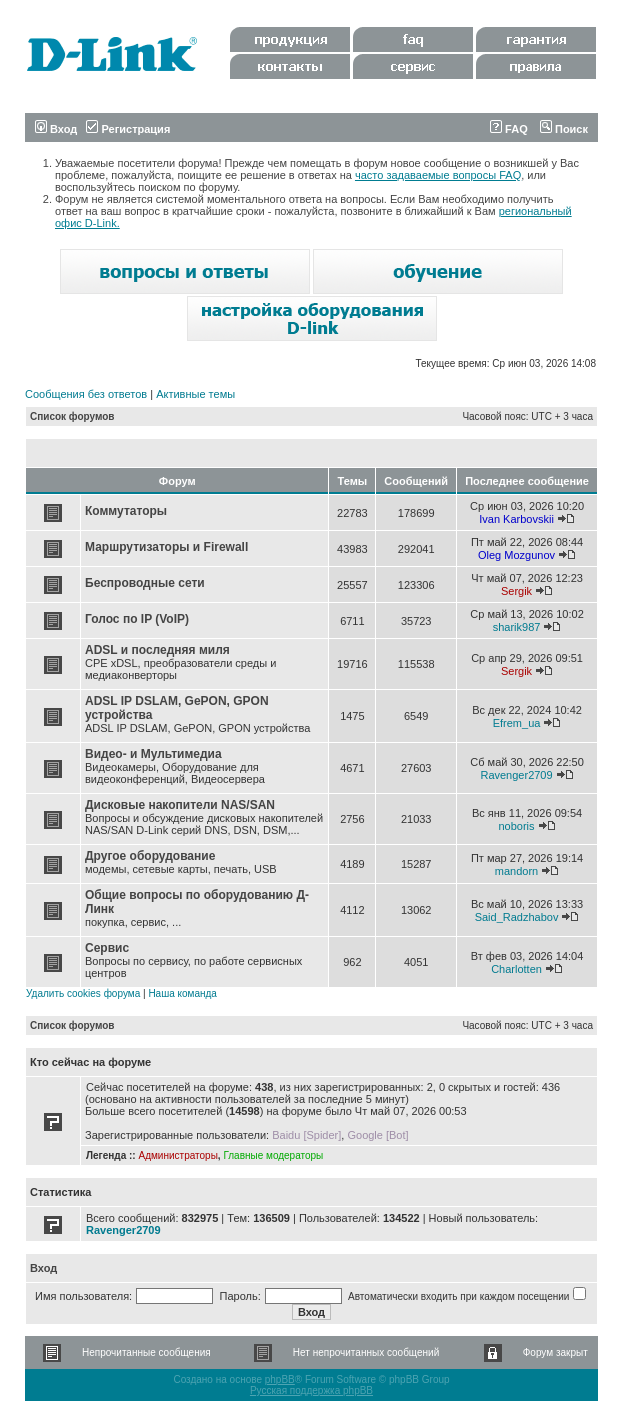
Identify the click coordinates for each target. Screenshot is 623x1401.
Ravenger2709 (516, 775)
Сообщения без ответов (86, 394)
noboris (516, 826)
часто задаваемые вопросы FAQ (438, 175)
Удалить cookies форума (83, 993)
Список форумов (72, 416)
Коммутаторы (126, 511)
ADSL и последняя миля (157, 650)
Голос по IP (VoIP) (137, 619)
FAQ (509, 129)
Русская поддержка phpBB (311, 1390)
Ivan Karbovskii (516, 519)
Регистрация (128, 129)
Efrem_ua (517, 723)
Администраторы (177, 1155)
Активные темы (195, 394)
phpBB (280, 1379)
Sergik (516, 591)
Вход (56, 129)
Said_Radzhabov (517, 917)
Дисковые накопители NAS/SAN (180, 805)
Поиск (564, 129)
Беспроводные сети (145, 583)
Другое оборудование (150, 856)
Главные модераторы (273, 1155)
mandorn (516, 871)
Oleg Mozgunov (516, 555)
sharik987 (517, 627)
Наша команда (182, 993)
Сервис (107, 948)
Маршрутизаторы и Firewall (166, 547)
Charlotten (516, 969)
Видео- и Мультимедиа (153, 754)
